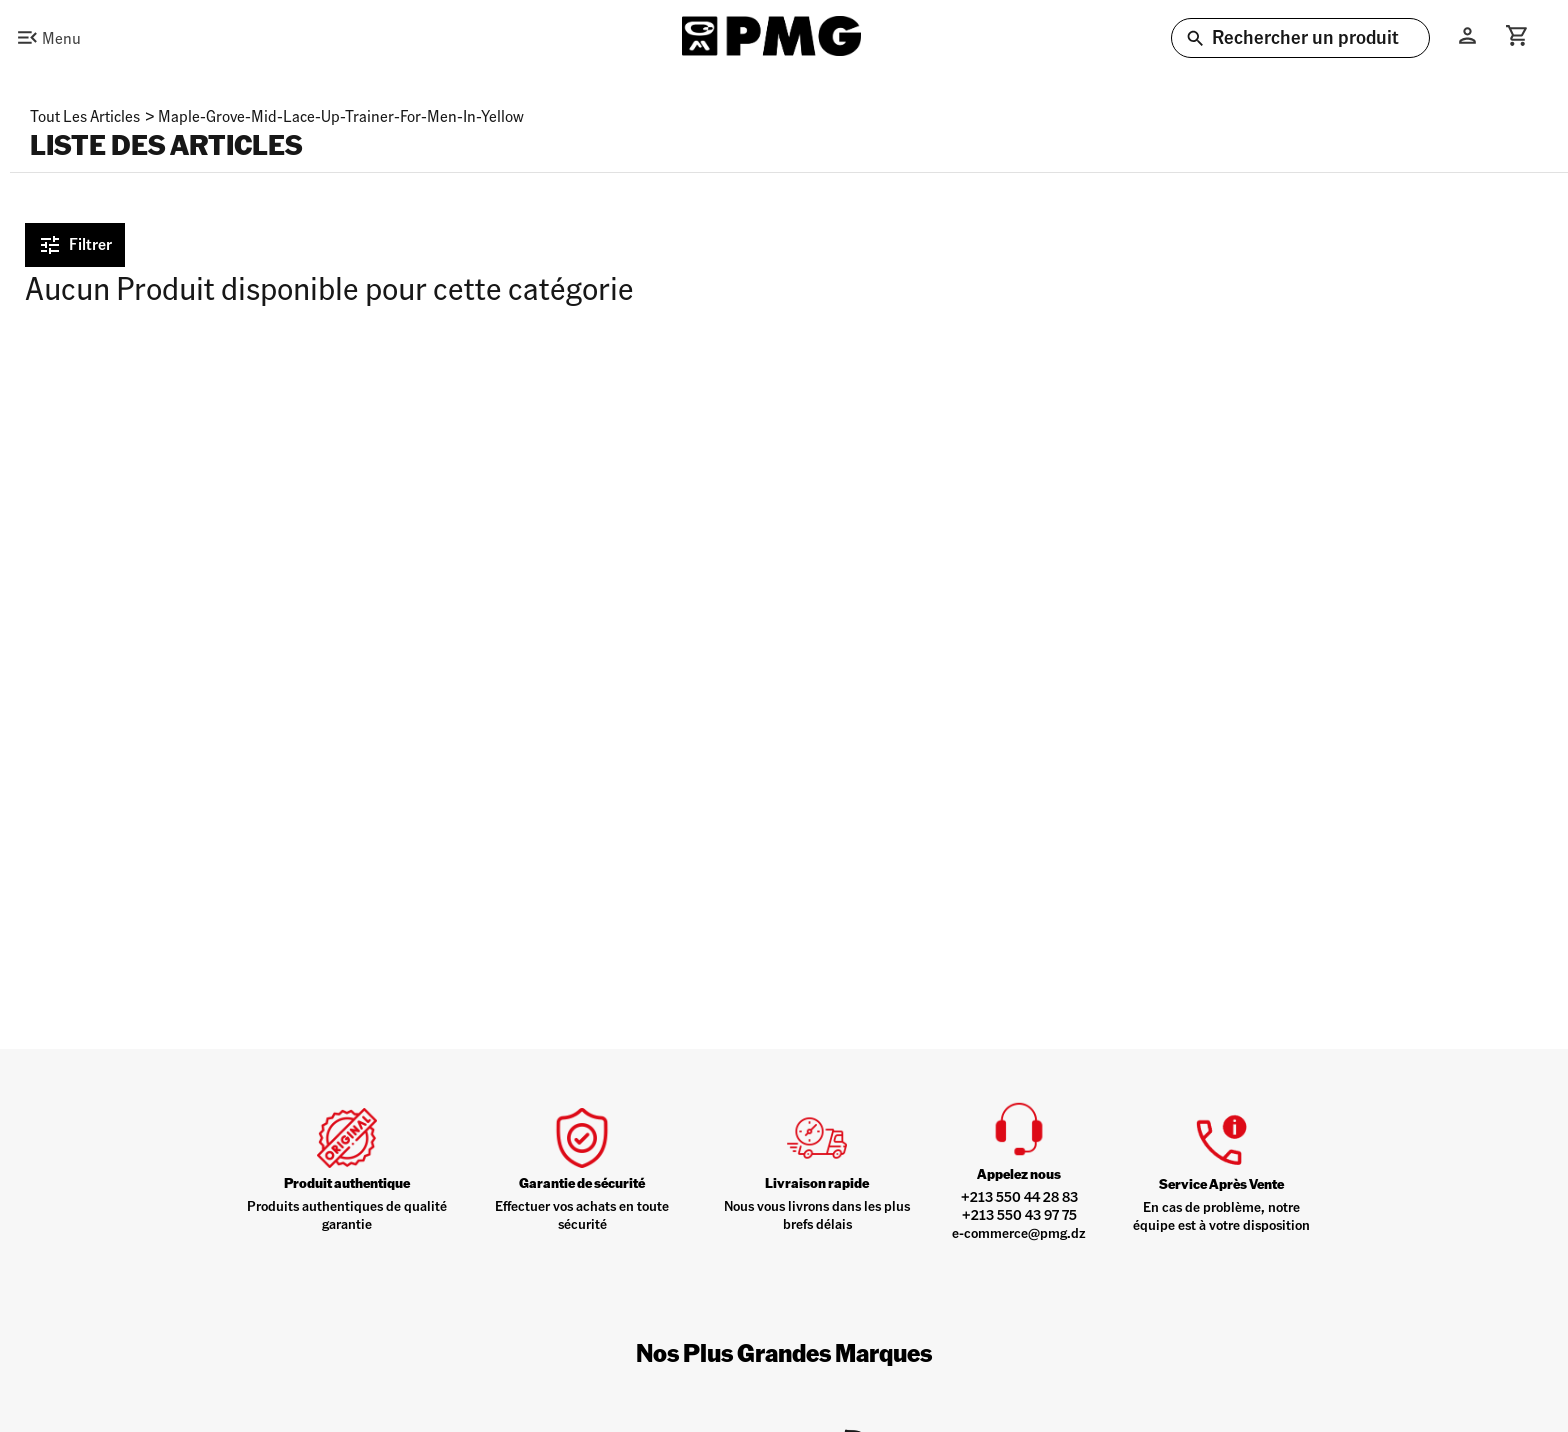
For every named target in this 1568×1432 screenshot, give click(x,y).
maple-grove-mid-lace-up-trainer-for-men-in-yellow (341, 115)
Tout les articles (85, 115)
